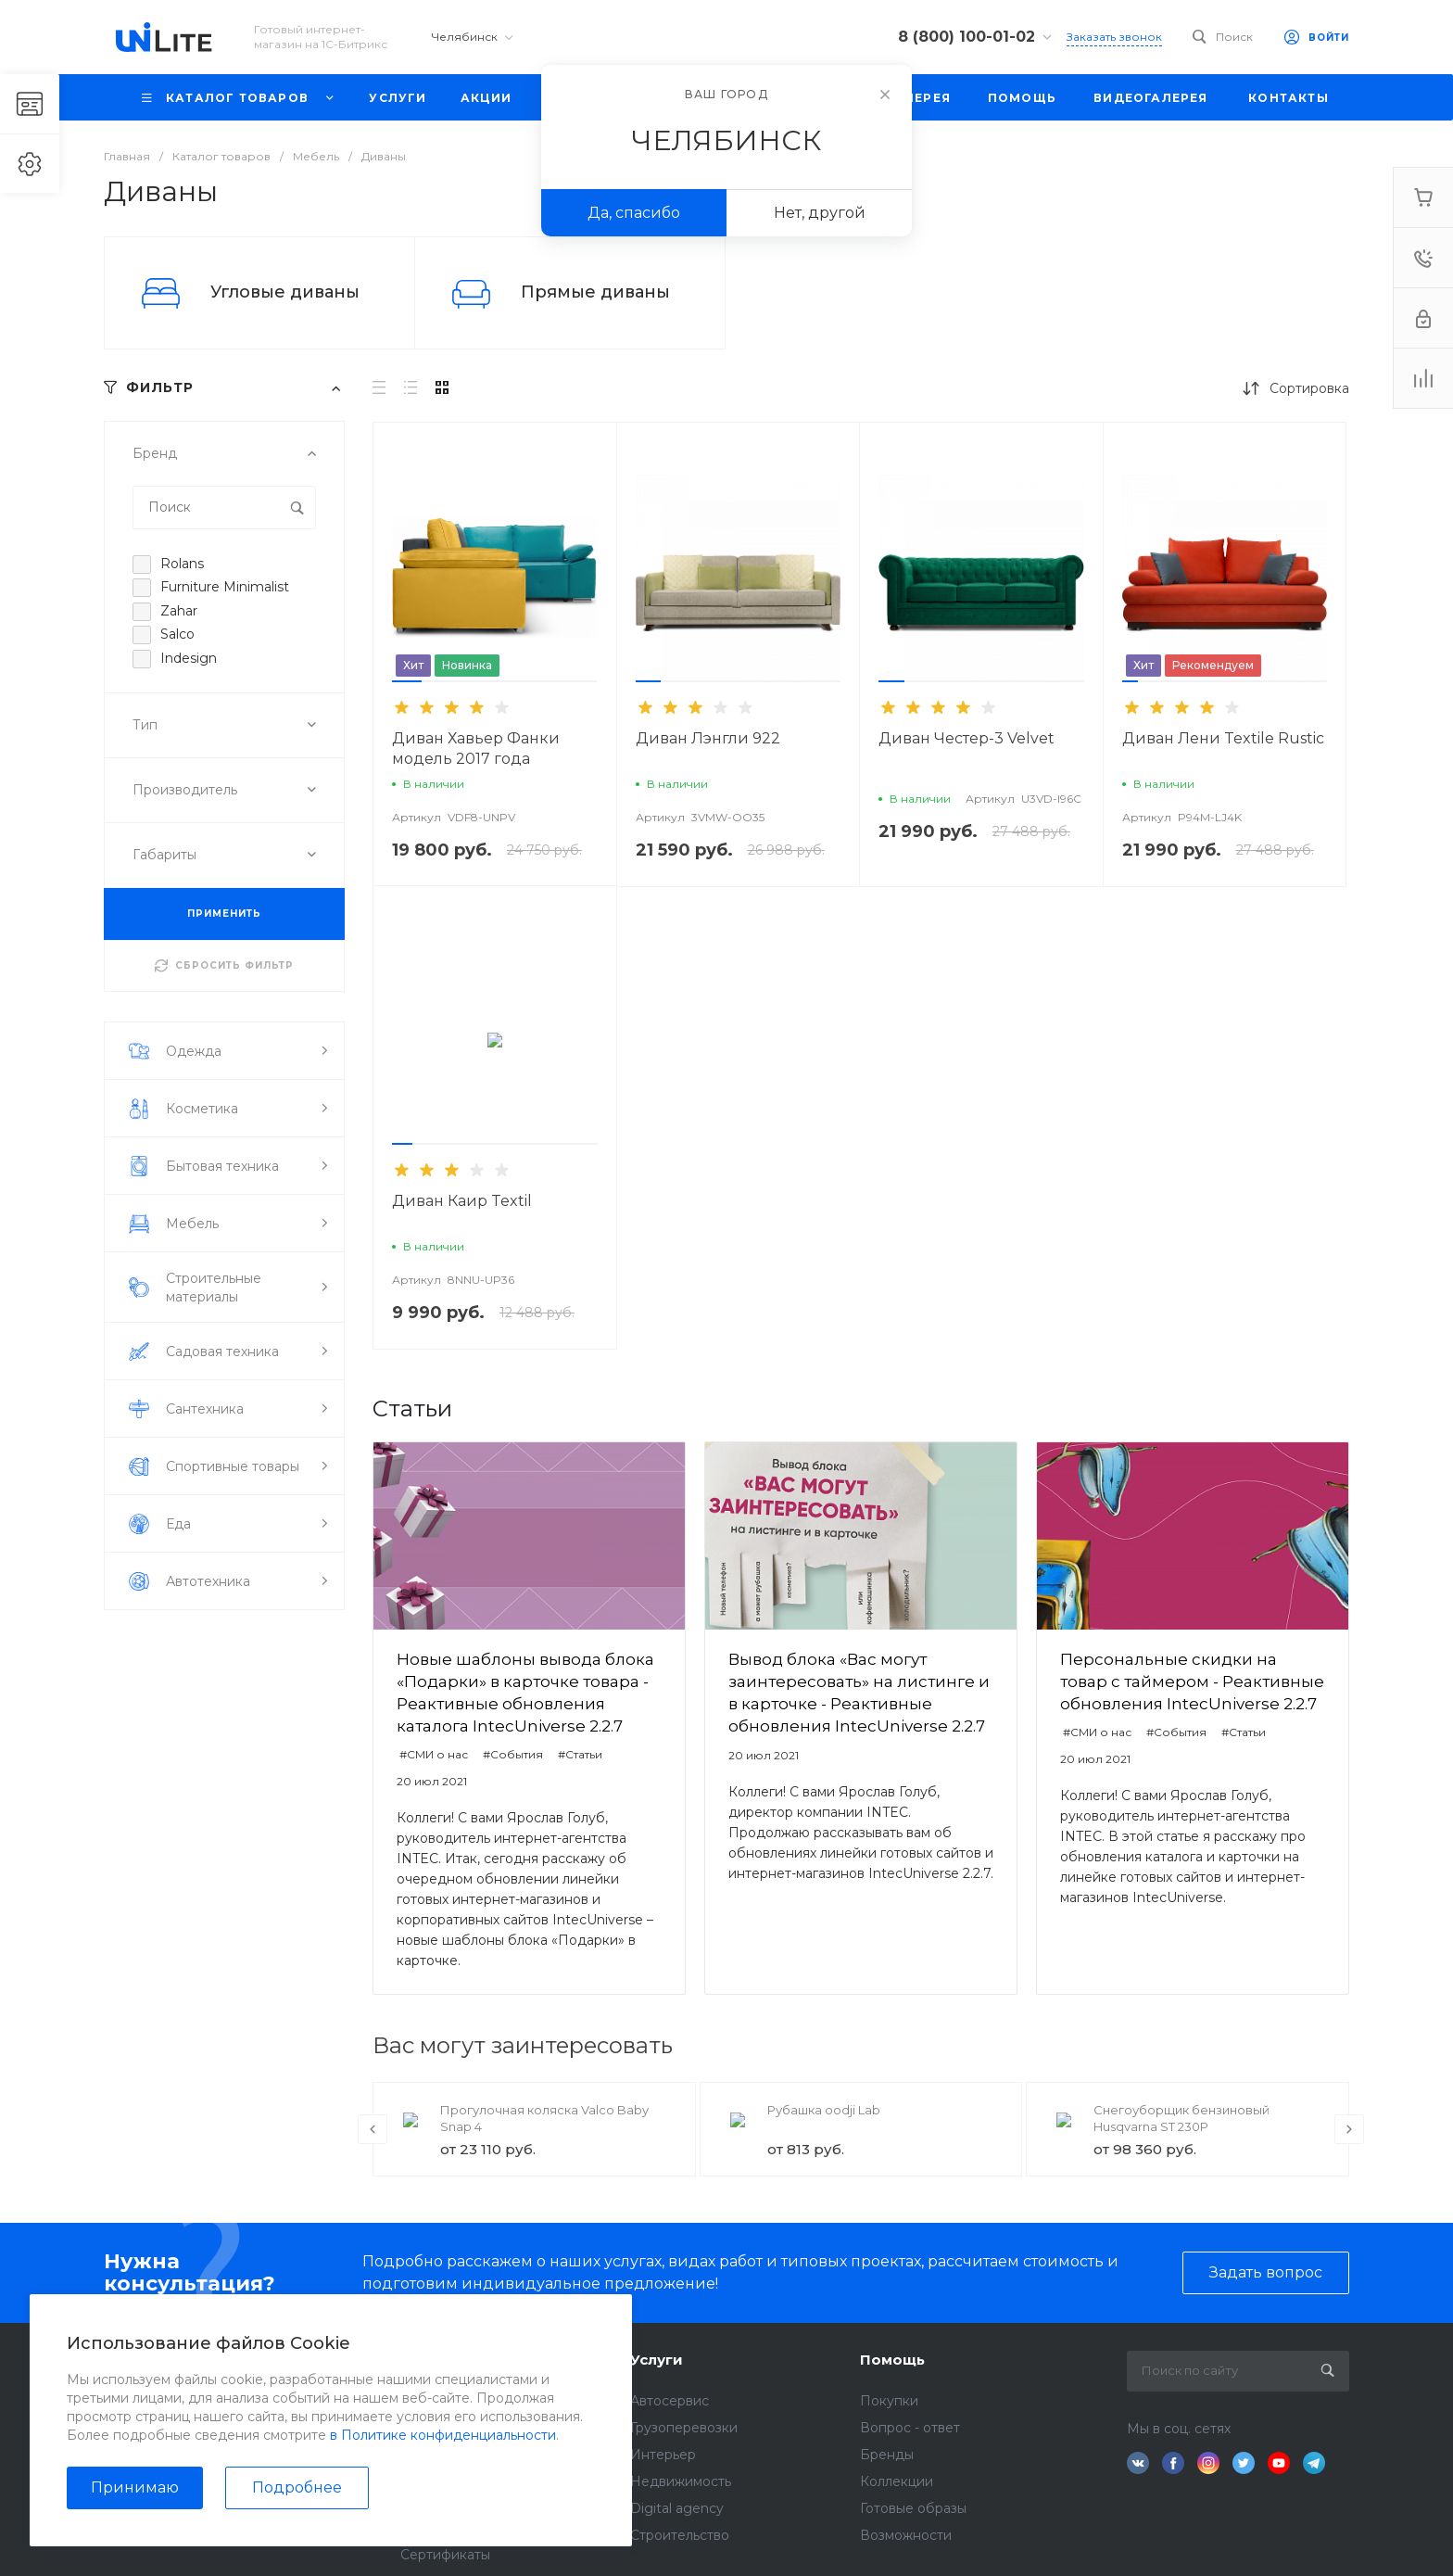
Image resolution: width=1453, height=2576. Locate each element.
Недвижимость (680, 2481)
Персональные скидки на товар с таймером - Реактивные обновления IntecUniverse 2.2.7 (1192, 1681)
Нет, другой (819, 213)
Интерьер (663, 2454)
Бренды (887, 2454)
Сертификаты (445, 2554)
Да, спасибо (634, 213)
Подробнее (297, 2487)
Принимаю (135, 2487)
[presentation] (372, 2129)
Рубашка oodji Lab (823, 2109)
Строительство (679, 2535)
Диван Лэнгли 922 (708, 738)
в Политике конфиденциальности (443, 2435)
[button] (407, 681)
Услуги (656, 2359)
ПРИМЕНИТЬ (224, 913)
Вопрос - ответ (910, 2427)
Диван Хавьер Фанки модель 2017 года (476, 749)
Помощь (892, 2359)
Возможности (906, 2535)
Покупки (889, 2400)
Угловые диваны (285, 292)
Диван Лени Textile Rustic (1223, 738)
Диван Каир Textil (462, 1201)
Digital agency (677, 2508)
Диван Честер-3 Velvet (966, 738)
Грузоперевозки (684, 2427)
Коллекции (896, 2481)
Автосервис (669, 2400)
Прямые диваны (595, 292)
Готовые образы (913, 2508)
